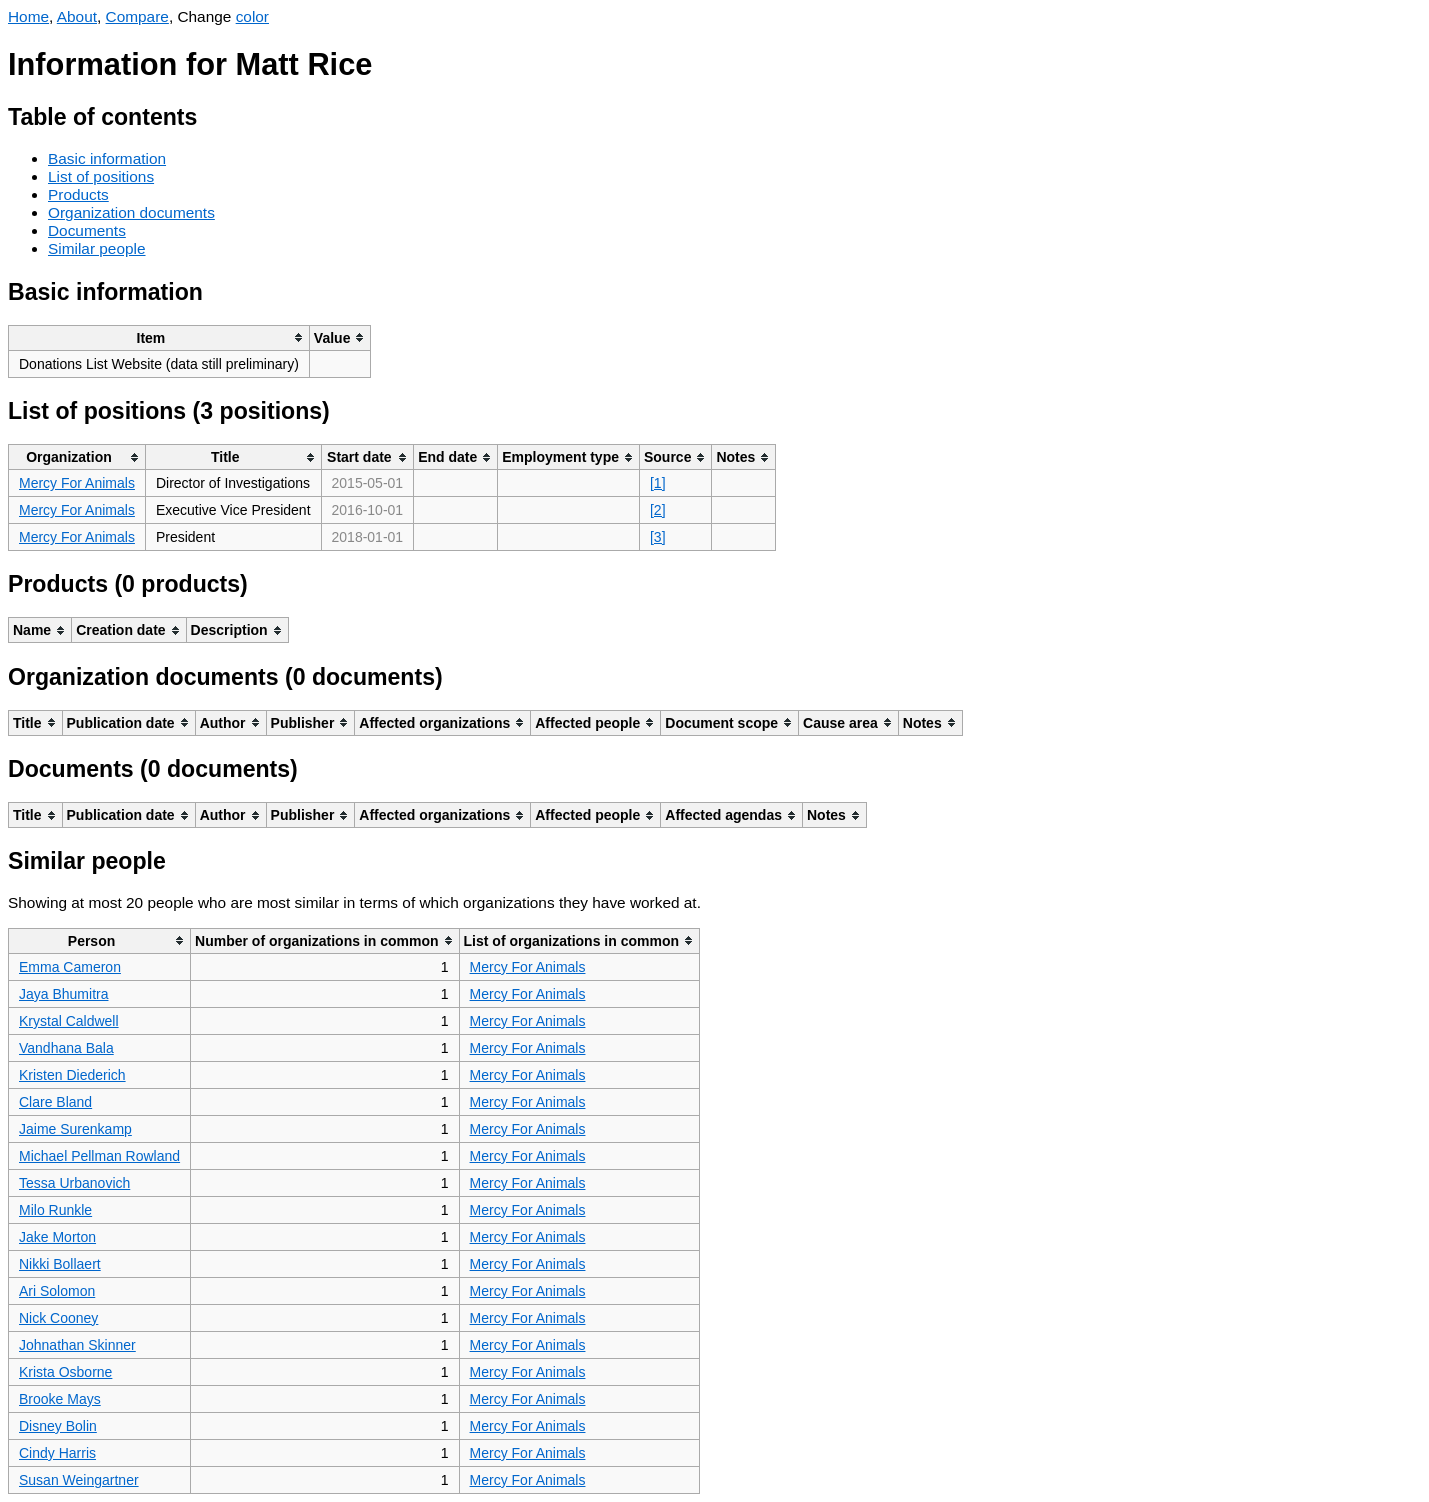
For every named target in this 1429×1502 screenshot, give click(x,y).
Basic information (107, 158)
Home (28, 16)
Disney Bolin (58, 1426)
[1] (658, 483)
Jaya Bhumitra (63, 994)
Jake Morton (57, 1237)
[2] (658, 510)
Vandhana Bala (66, 1048)
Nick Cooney (58, 1318)
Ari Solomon (57, 1291)
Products (78, 194)
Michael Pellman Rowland (99, 1156)
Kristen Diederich (72, 1075)
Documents (87, 230)
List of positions (101, 176)
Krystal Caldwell (69, 1021)
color (252, 16)
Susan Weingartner (79, 1480)
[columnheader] (159, 337)
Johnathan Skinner (77, 1345)
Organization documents (131, 212)
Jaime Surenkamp (75, 1129)
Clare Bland (55, 1102)
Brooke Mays (60, 1399)
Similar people (97, 248)
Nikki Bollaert (60, 1264)
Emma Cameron (70, 967)
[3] (658, 537)
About (77, 16)
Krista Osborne (65, 1372)
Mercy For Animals (77, 483)
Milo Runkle (55, 1210)
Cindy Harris (57, 1453)
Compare (137, 16)
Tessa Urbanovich (74, 1183)
